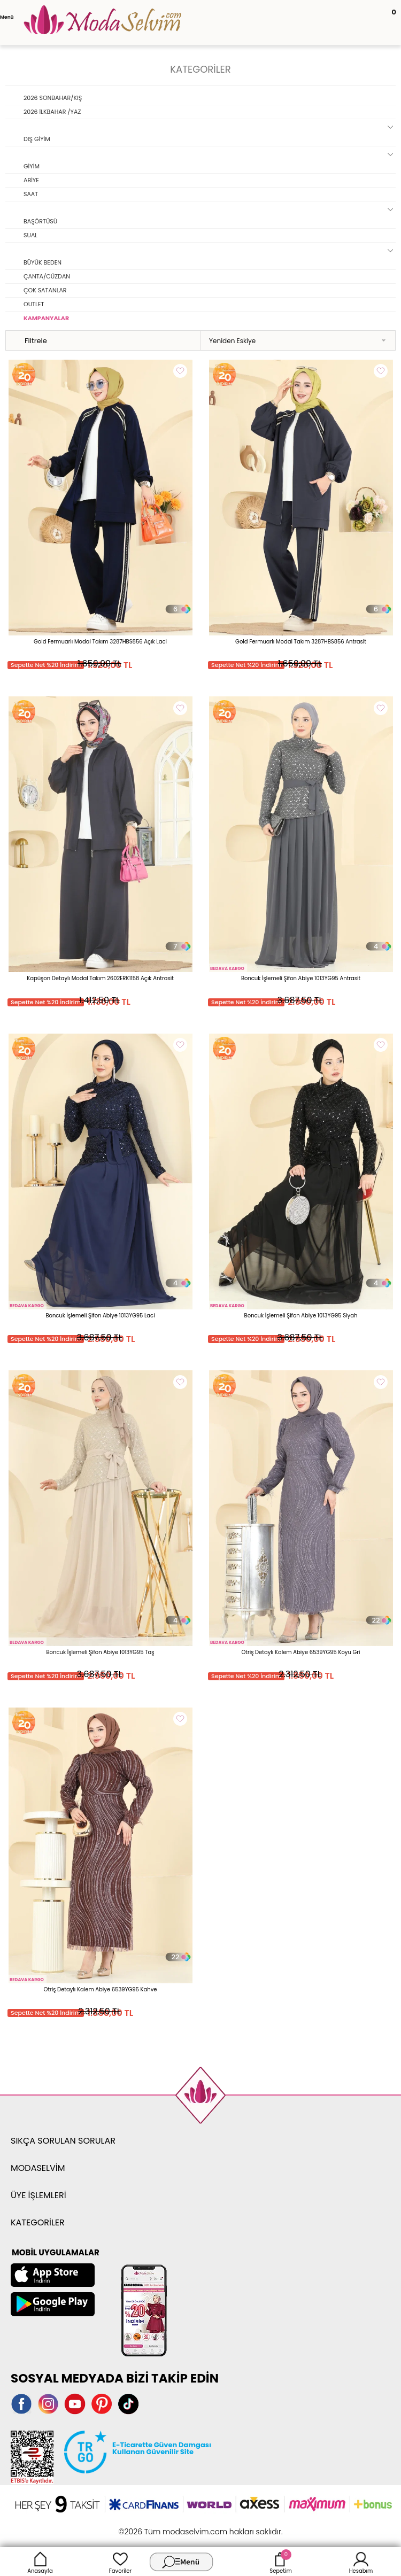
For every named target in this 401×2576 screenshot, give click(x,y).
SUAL (30, 235)
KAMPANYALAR (46, 318)
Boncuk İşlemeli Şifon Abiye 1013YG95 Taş (100, 1652)
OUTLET (34, 304)
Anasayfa (40, 2561)
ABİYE (31, 180)
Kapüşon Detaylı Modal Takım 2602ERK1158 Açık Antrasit (100, 978)
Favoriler (120, 2561)
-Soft (142, 2526)
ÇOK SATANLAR (45, 290)
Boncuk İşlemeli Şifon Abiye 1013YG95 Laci (100, 1316)
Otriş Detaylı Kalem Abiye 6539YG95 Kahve (100, 1989)
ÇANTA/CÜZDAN (47, 276)
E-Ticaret (167, 2526)
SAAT (31, 194)
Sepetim (280, 2561)
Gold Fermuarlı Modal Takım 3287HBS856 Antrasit (300, 642)
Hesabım (361, 2561)
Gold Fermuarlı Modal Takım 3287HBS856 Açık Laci (100, 642)
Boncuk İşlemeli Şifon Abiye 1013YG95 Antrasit (300, 978)
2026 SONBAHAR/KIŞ (53, 98)
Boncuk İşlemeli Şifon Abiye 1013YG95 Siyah (301, 1316)
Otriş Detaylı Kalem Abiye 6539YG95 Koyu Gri (300, 1652)
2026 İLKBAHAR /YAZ (52, 111)
